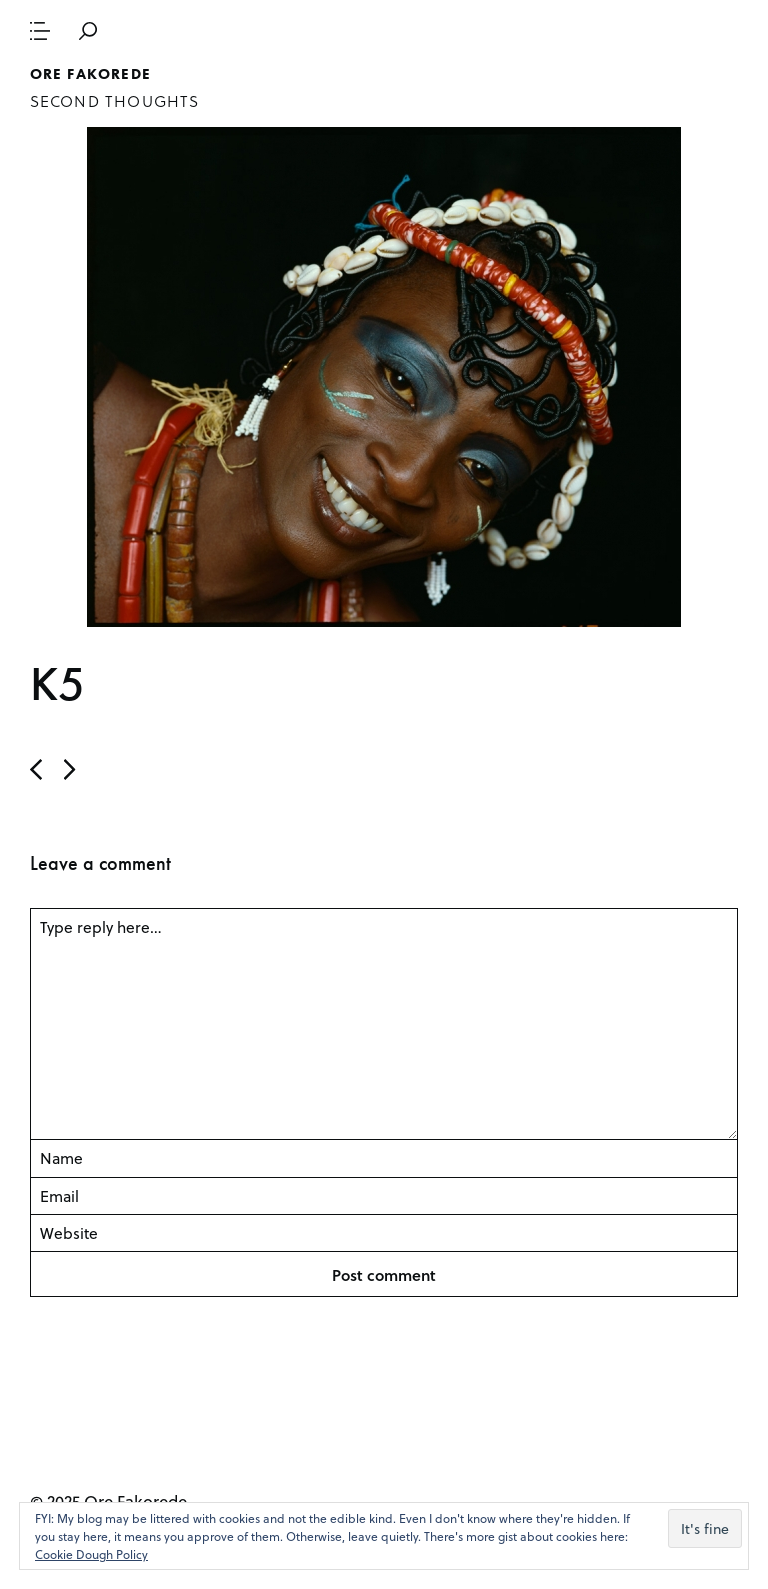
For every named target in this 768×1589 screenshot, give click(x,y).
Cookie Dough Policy (91, 1554)
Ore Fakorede (90, 74)
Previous (70, 769)
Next (36, 769)
